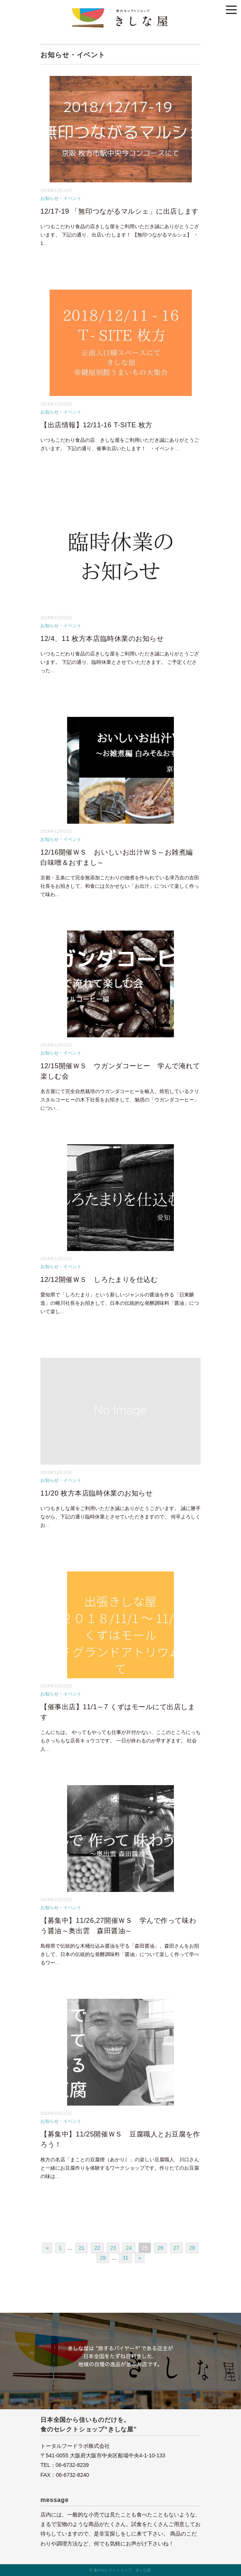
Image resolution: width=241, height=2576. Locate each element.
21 (82, 2248)
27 (177, 2248)
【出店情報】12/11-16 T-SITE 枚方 (96, 425)
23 (113, 2248)
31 (125, 2258)
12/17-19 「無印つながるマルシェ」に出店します (119, 211)
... (45, 243)
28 (192, 2248)
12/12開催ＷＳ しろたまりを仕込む (98, 1279)
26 (160, 2248)
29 (103, 2258)
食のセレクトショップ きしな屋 (122, 2570)
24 (129, 2248)
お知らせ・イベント (61, 198)
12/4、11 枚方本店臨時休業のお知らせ (102, 638)
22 (97, 2248)
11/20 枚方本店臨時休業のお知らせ (96, 1493)
